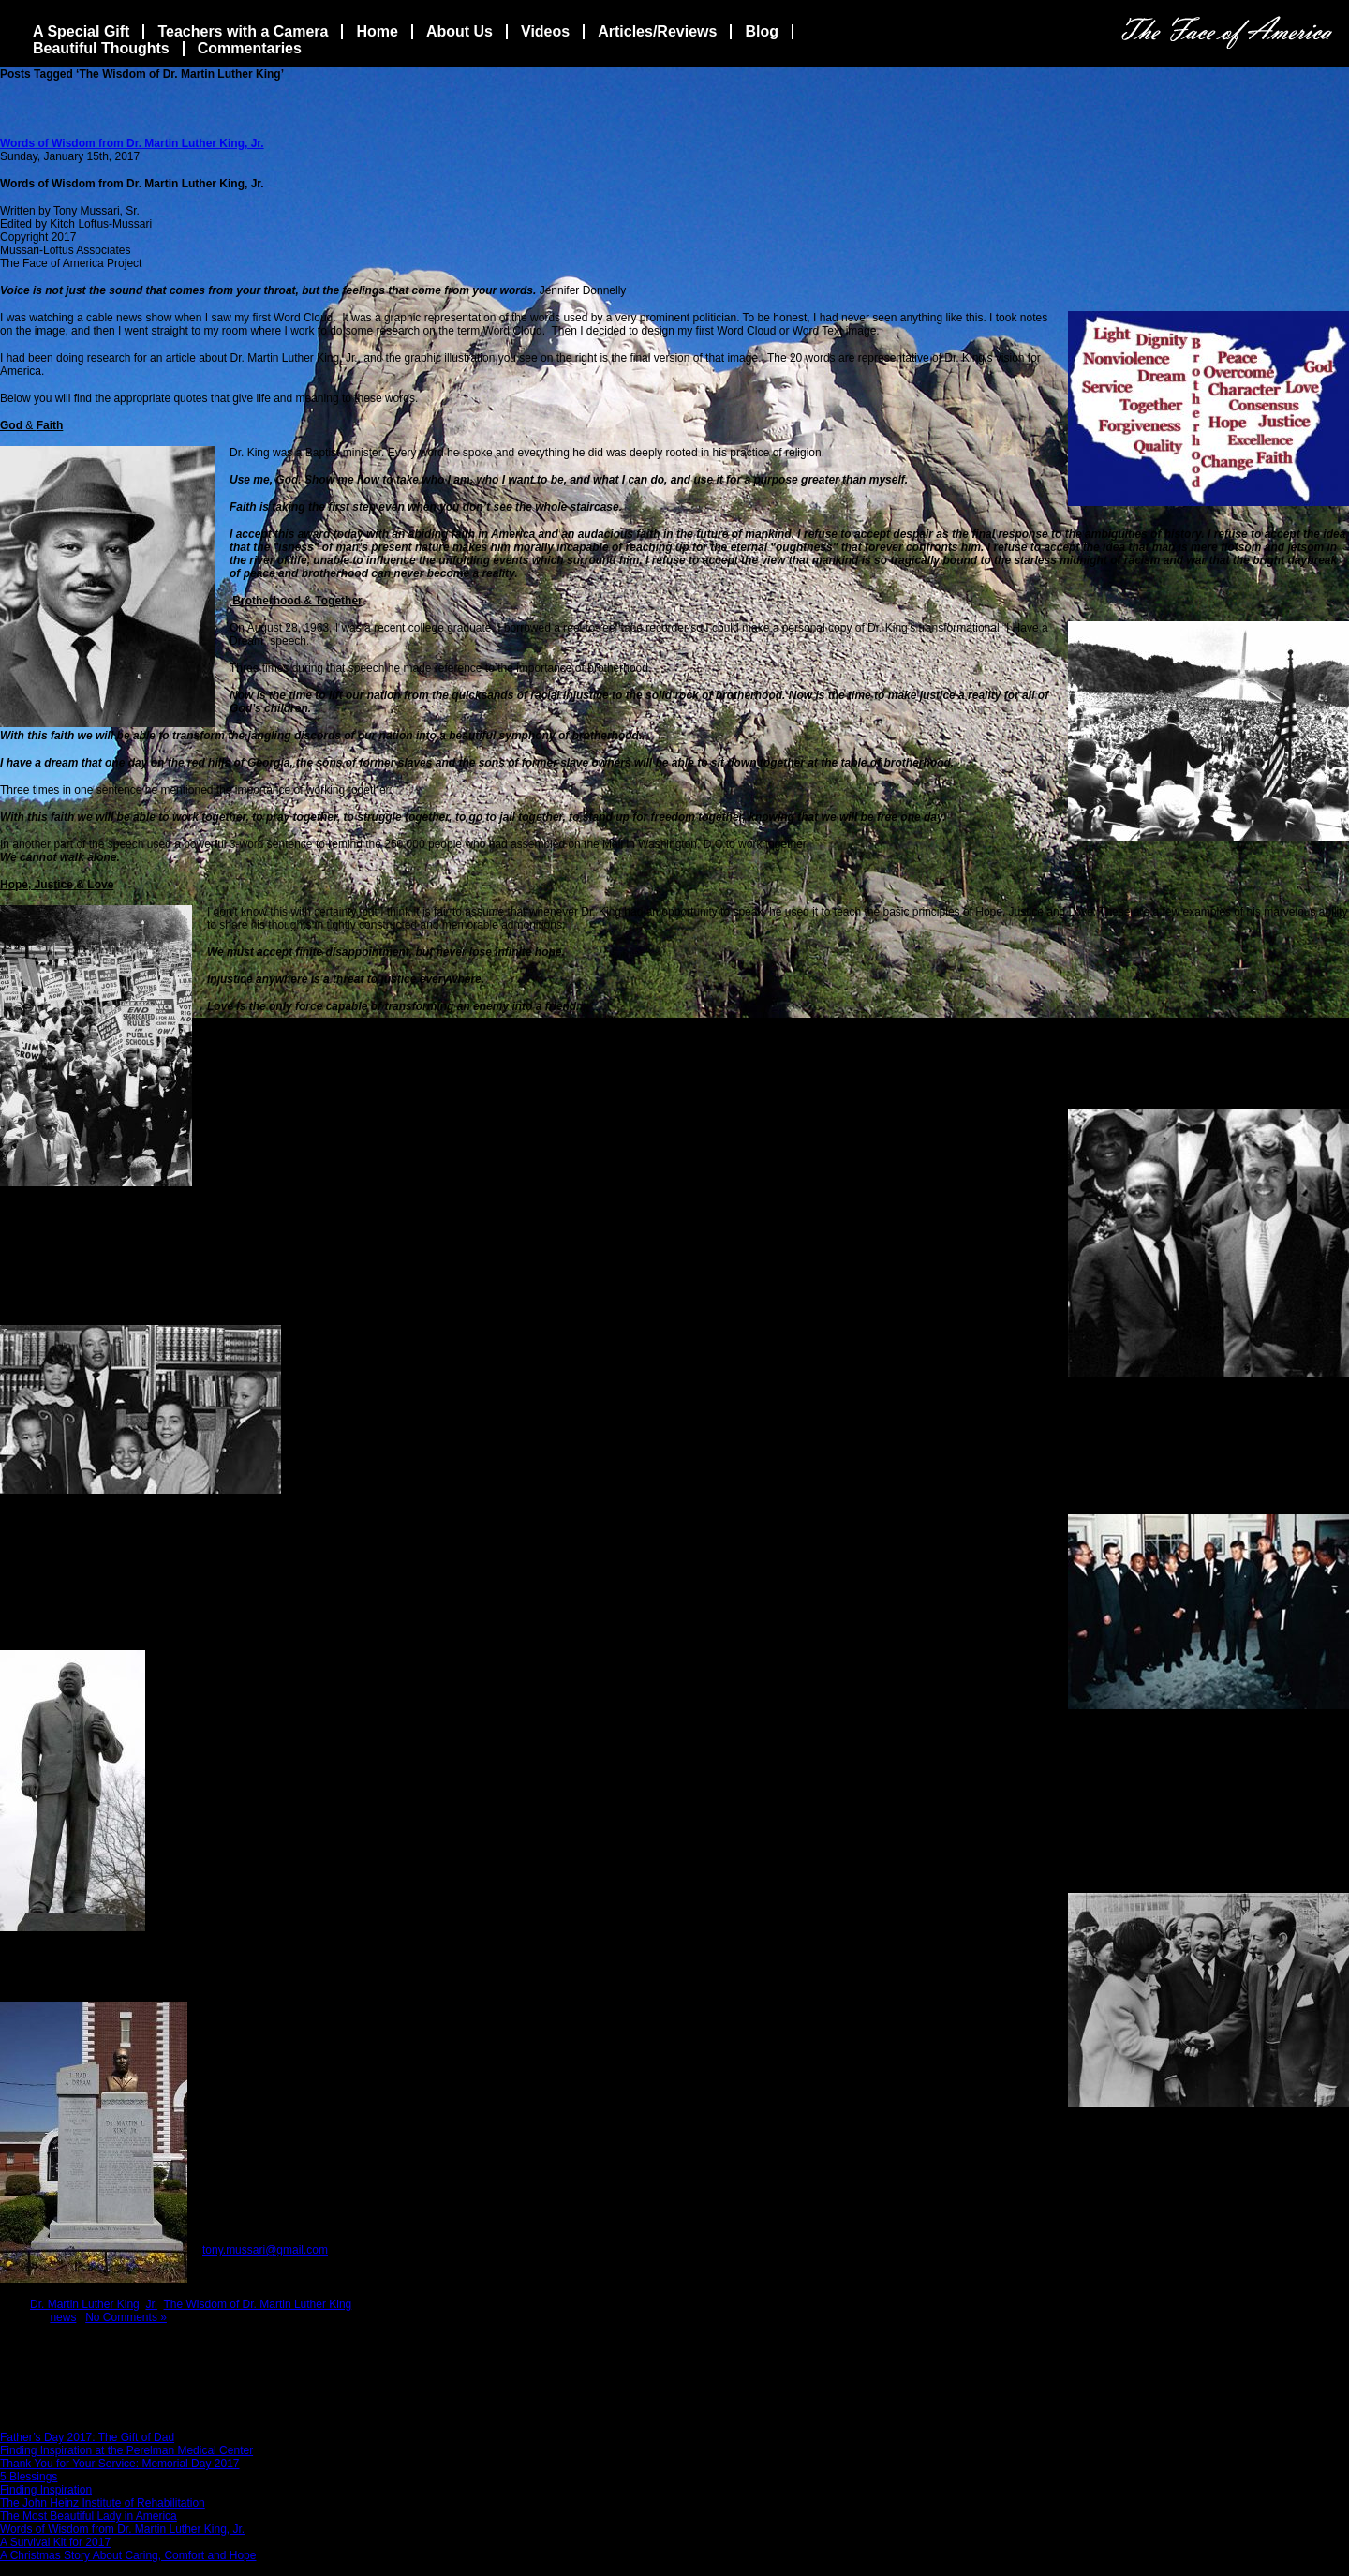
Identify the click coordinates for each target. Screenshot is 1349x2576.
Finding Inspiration (46, 2489)
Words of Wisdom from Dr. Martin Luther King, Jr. (132, 143)
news (63, 2317)
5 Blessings (28, 2476)
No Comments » (126, 2317)
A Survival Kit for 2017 (55, 2542)
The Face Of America (1226, 32)
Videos (545, 31)
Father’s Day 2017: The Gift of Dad (87, 2437)
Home (376, 31)
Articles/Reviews (657, 31)
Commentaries (250, 48)
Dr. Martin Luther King (85, 2304)
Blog (761, 31)
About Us (459, 31)
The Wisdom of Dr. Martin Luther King (258, 2304)
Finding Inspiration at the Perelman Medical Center (126, 2450)
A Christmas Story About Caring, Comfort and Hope (128, 2555)
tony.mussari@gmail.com (265, 2249)
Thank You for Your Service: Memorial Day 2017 (119, 2463)
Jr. (151, 2304)
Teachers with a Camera (242, 31)
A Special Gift (81, 31)
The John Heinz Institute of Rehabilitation (102, 2502)
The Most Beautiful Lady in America (88, 2516)
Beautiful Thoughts (101, 48)
